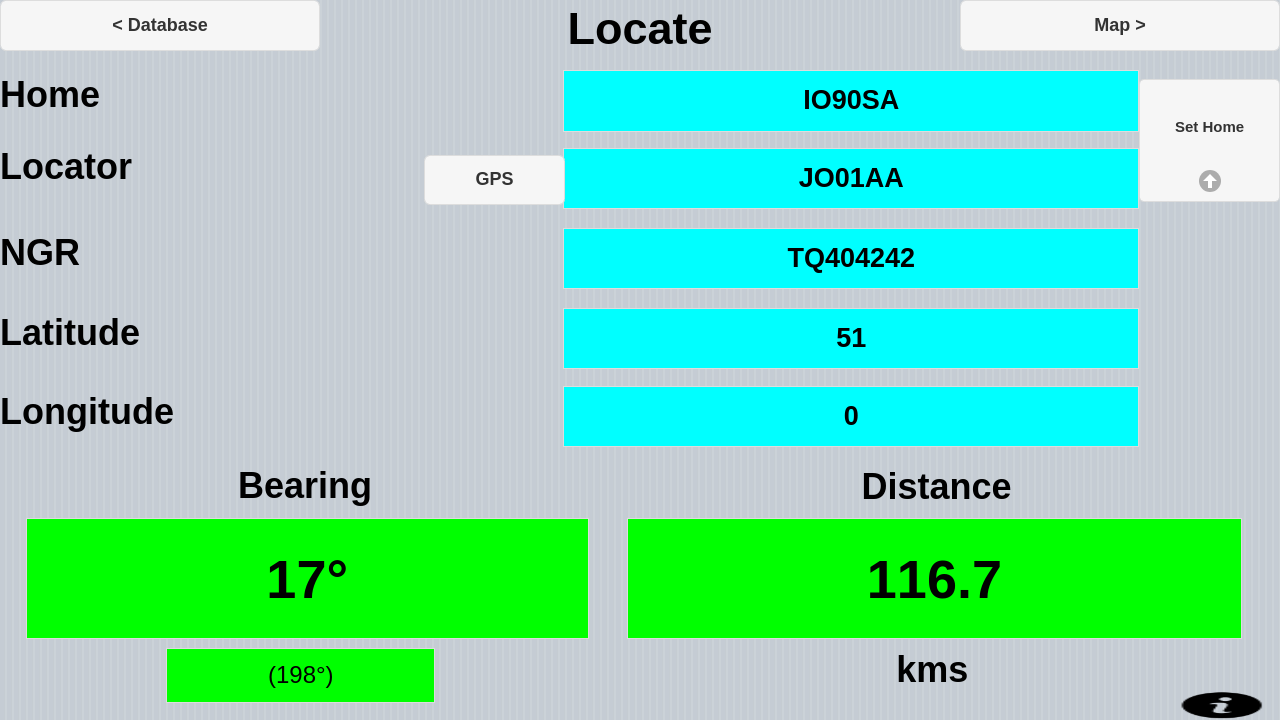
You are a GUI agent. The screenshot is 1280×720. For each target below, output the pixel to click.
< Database (160, 25)
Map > (1120, 25)
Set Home (1209, 126)
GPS (494, 179)
